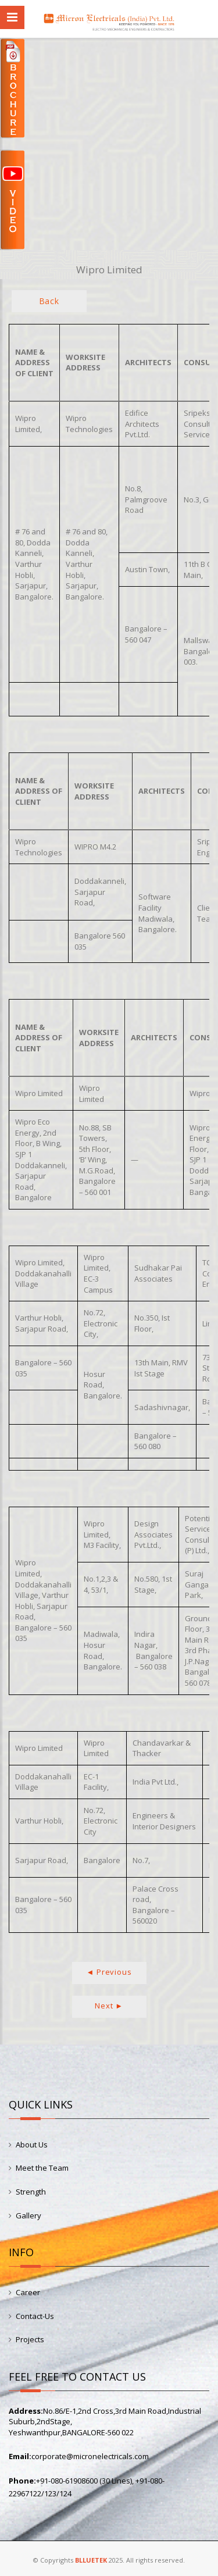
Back (49, 300)
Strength (31, 2191)
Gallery (28, 2215)
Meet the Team (42, 2168)
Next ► (109, 2005)
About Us (32, 2144)
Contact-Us (35, 2316)
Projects (30, 2339)
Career (28, 2292)
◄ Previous (109, 1972)
